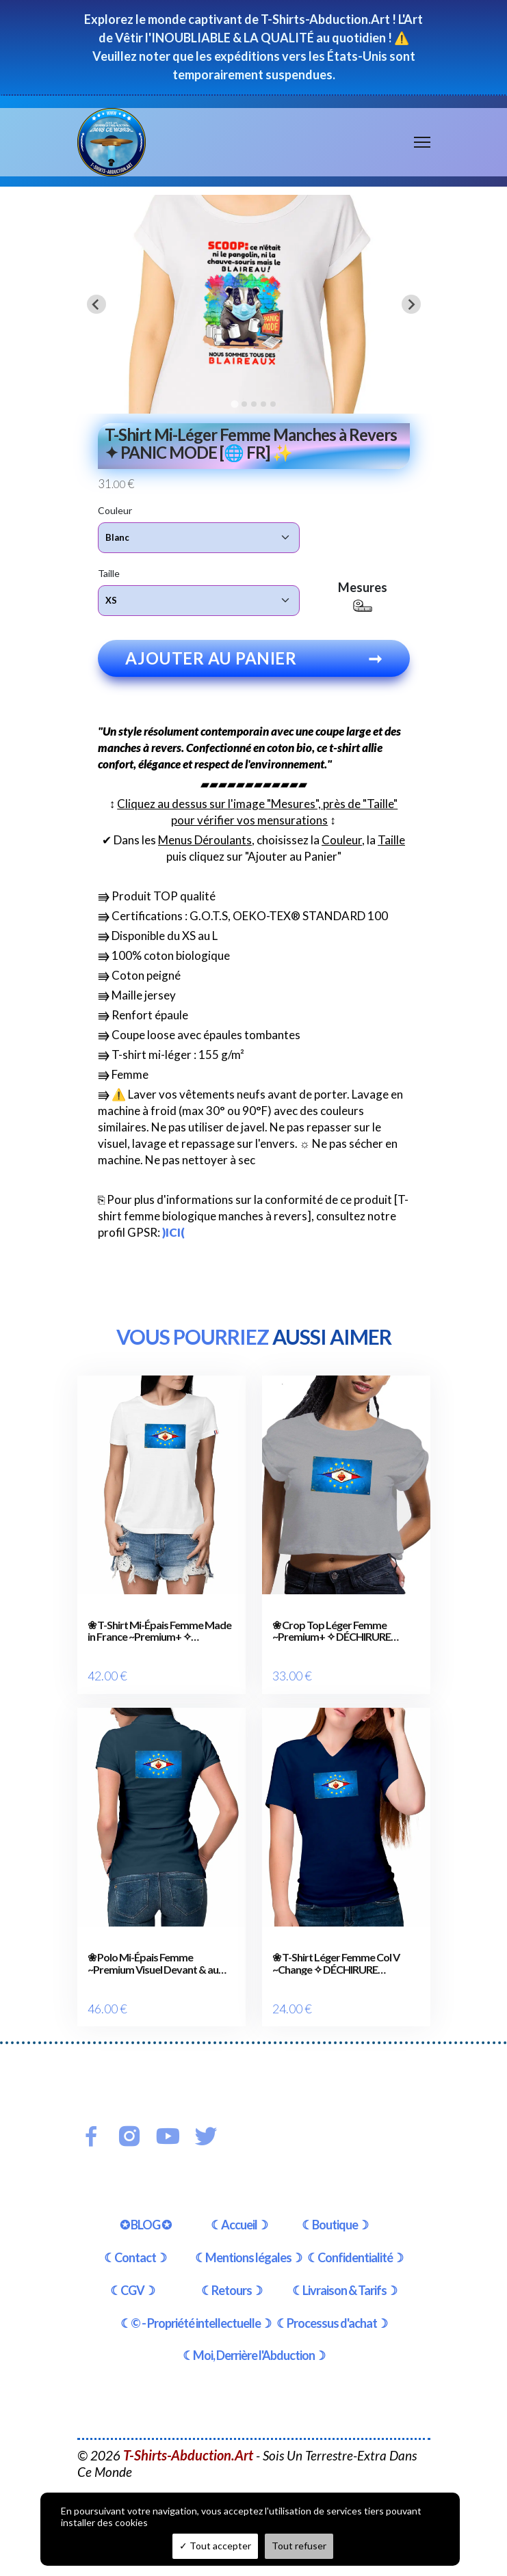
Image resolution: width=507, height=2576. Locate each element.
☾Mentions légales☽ (248, 2257)
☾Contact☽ (135, 2257)
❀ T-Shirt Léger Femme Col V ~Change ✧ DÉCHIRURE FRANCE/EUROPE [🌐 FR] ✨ (336, 1963)
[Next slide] (411, 304)
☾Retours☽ (231, 2290)
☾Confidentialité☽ (355, 2257)
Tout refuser (299, 2545)
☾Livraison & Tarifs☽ (344, 2290)
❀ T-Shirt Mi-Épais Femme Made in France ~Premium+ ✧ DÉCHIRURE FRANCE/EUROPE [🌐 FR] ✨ (159, 1631)
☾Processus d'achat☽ (331, 2323)
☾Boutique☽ (335, 2224)
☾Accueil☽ (239, 2224)
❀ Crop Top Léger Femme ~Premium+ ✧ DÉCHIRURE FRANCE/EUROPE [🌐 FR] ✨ (336, 1631)
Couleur (115, 510)
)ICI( (173, 1232)
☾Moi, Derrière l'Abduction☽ (254, 2355)
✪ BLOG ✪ (145, 2224)
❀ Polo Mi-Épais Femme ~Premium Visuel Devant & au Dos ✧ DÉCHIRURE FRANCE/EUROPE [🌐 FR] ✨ (153, 1963)
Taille (109, 573)
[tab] (234, 403)
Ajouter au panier (253, 658)
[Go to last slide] (96, 304)
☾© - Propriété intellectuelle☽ (195, 2323)
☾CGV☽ (132, 2290)
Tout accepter (215, 2545)
